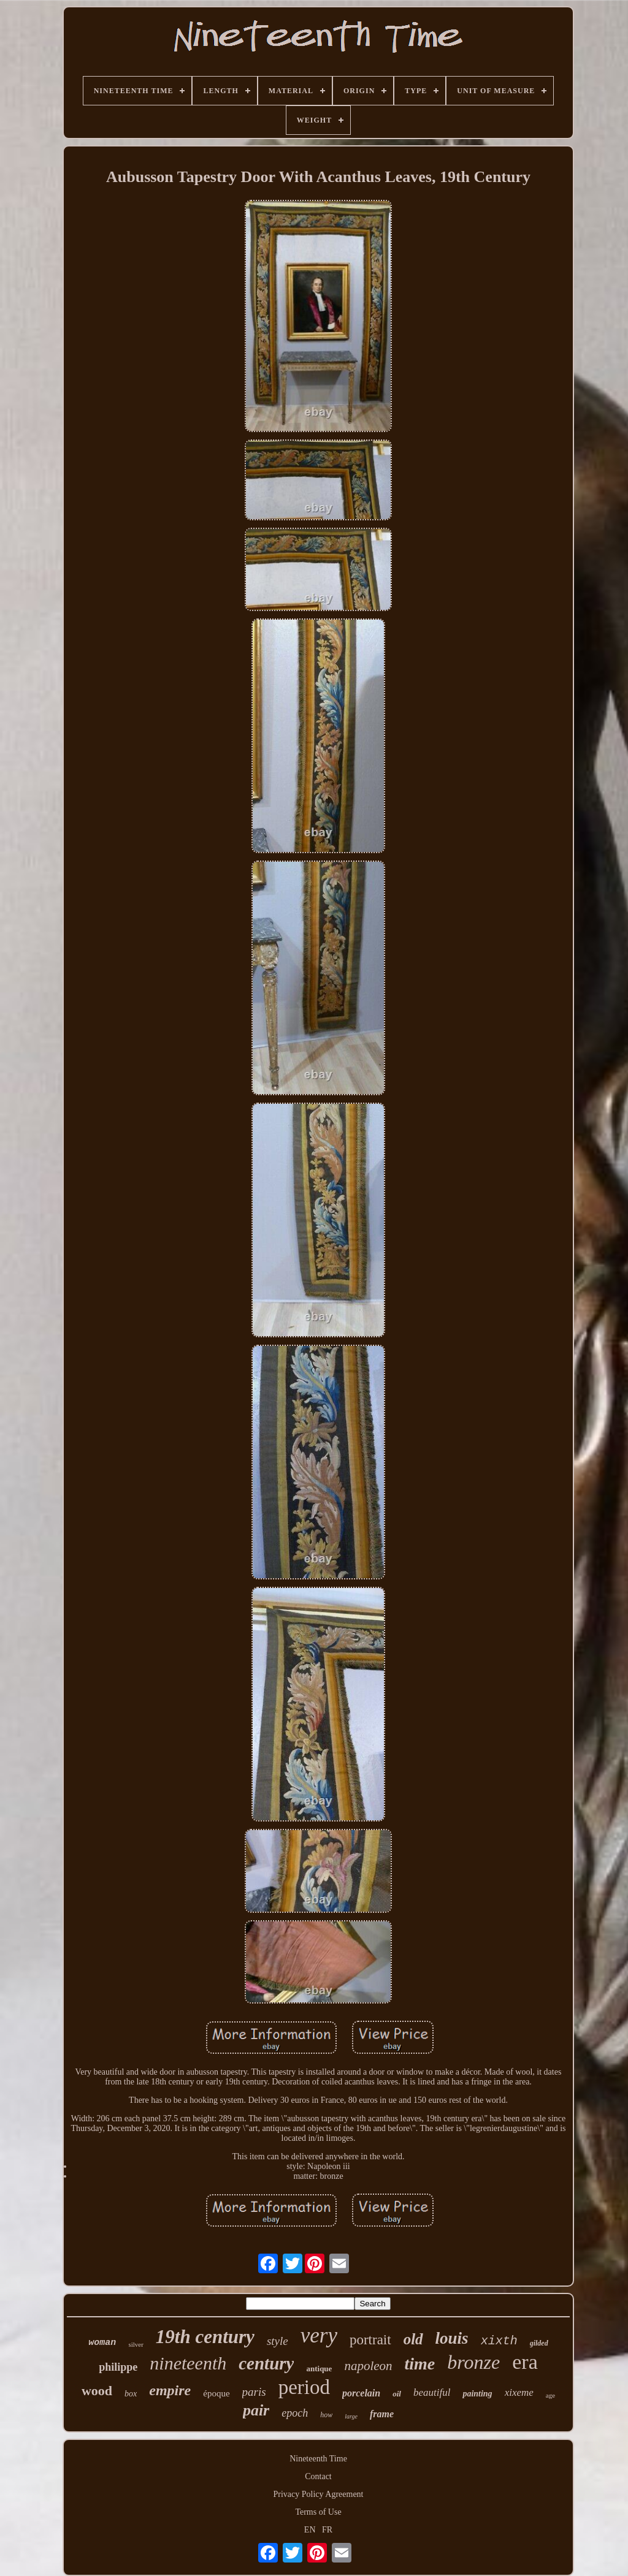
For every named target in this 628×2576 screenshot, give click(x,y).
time (420, 2363)
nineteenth (188, 2363)
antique (319, 2368)
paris (254, 2391)
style (277, 2341)
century (266, 2363)
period (304, 2387)
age (550, 2395)
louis (452, 2338)
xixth (499, 2341)
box (130, 2393)
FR (327, 2529)
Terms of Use (318, 2512)
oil (396, 2393)
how (326, 2415)
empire (170, 2390)
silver (135, 2344)
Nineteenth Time (318, 2458)
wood (97, 2390)
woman (102, 2343)
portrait (370, 2339)
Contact (318, 2476)
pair (256, 2410)
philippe (118, 2367)
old (413, 2339)
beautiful (431, 2392)
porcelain (361, 2393)
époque (216, 2393)
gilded (539, 2343)
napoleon (368, 2365)
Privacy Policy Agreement (319, 2494)
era (525, 2361)
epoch (294, 2413)
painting (477, 2393)
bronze (473, 2362)
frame (382, 2414)
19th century (205, 2336)
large (351, 2416)
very (319, 2335)
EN (310, 2529)
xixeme (519, 2392)
